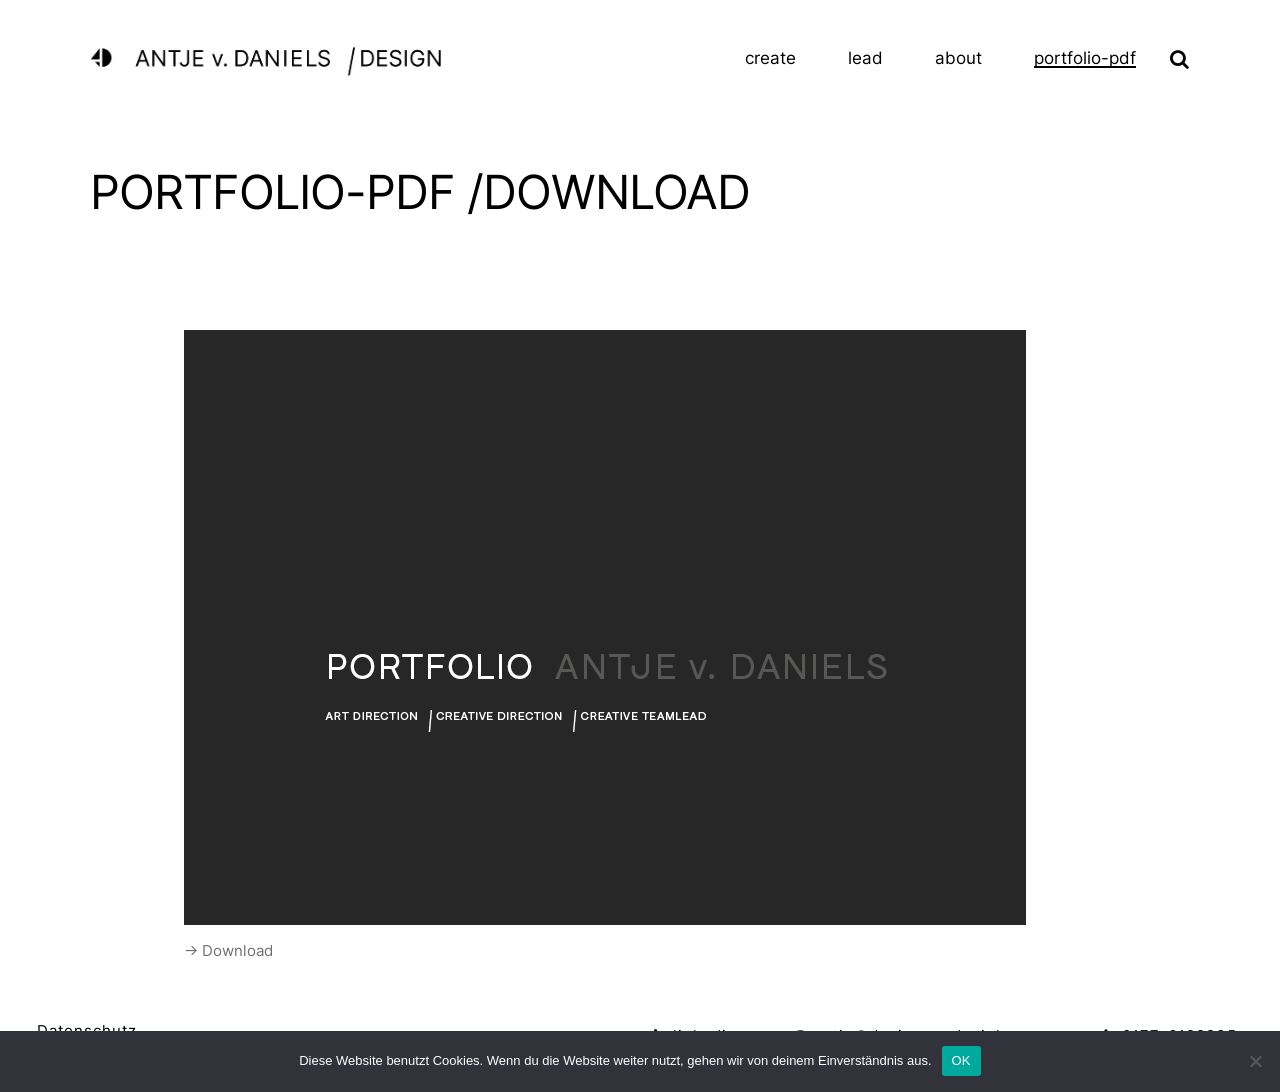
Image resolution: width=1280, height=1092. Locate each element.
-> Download (228, 950)
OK (961, 1060)
